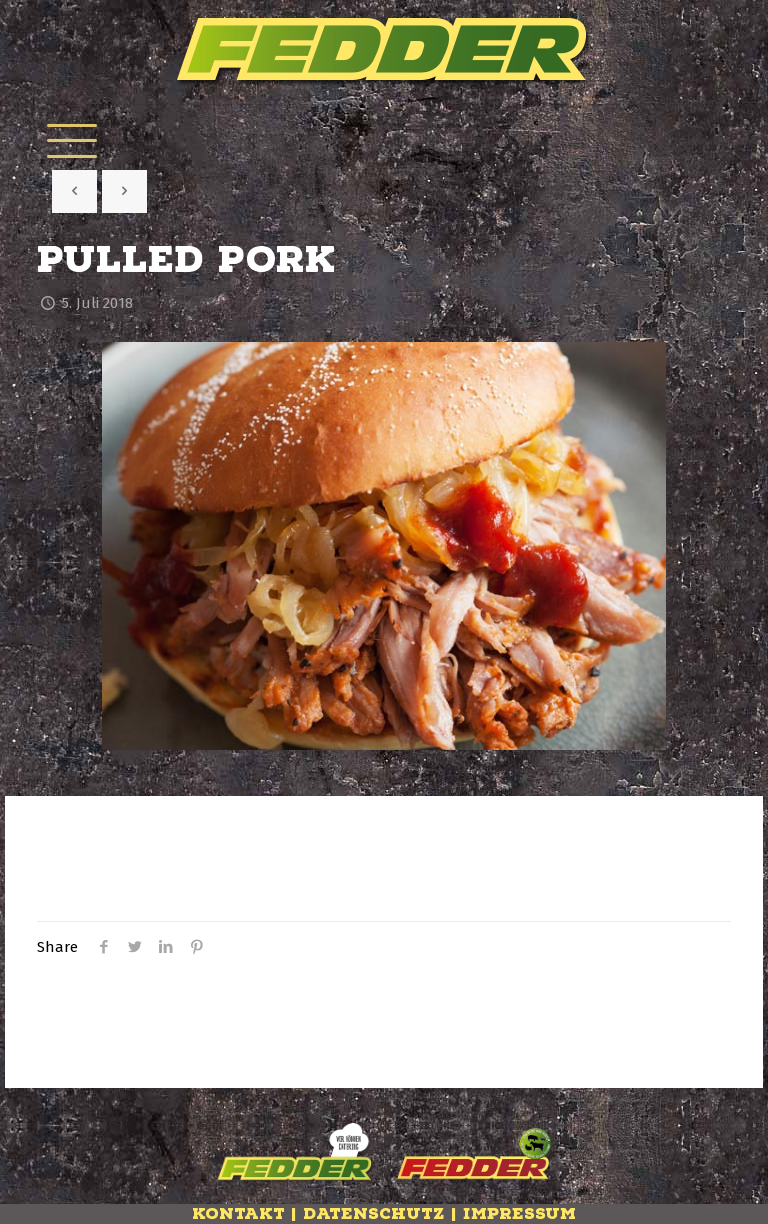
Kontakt (238, 1214)
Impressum (519, 1214)
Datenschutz (374, 1214)
